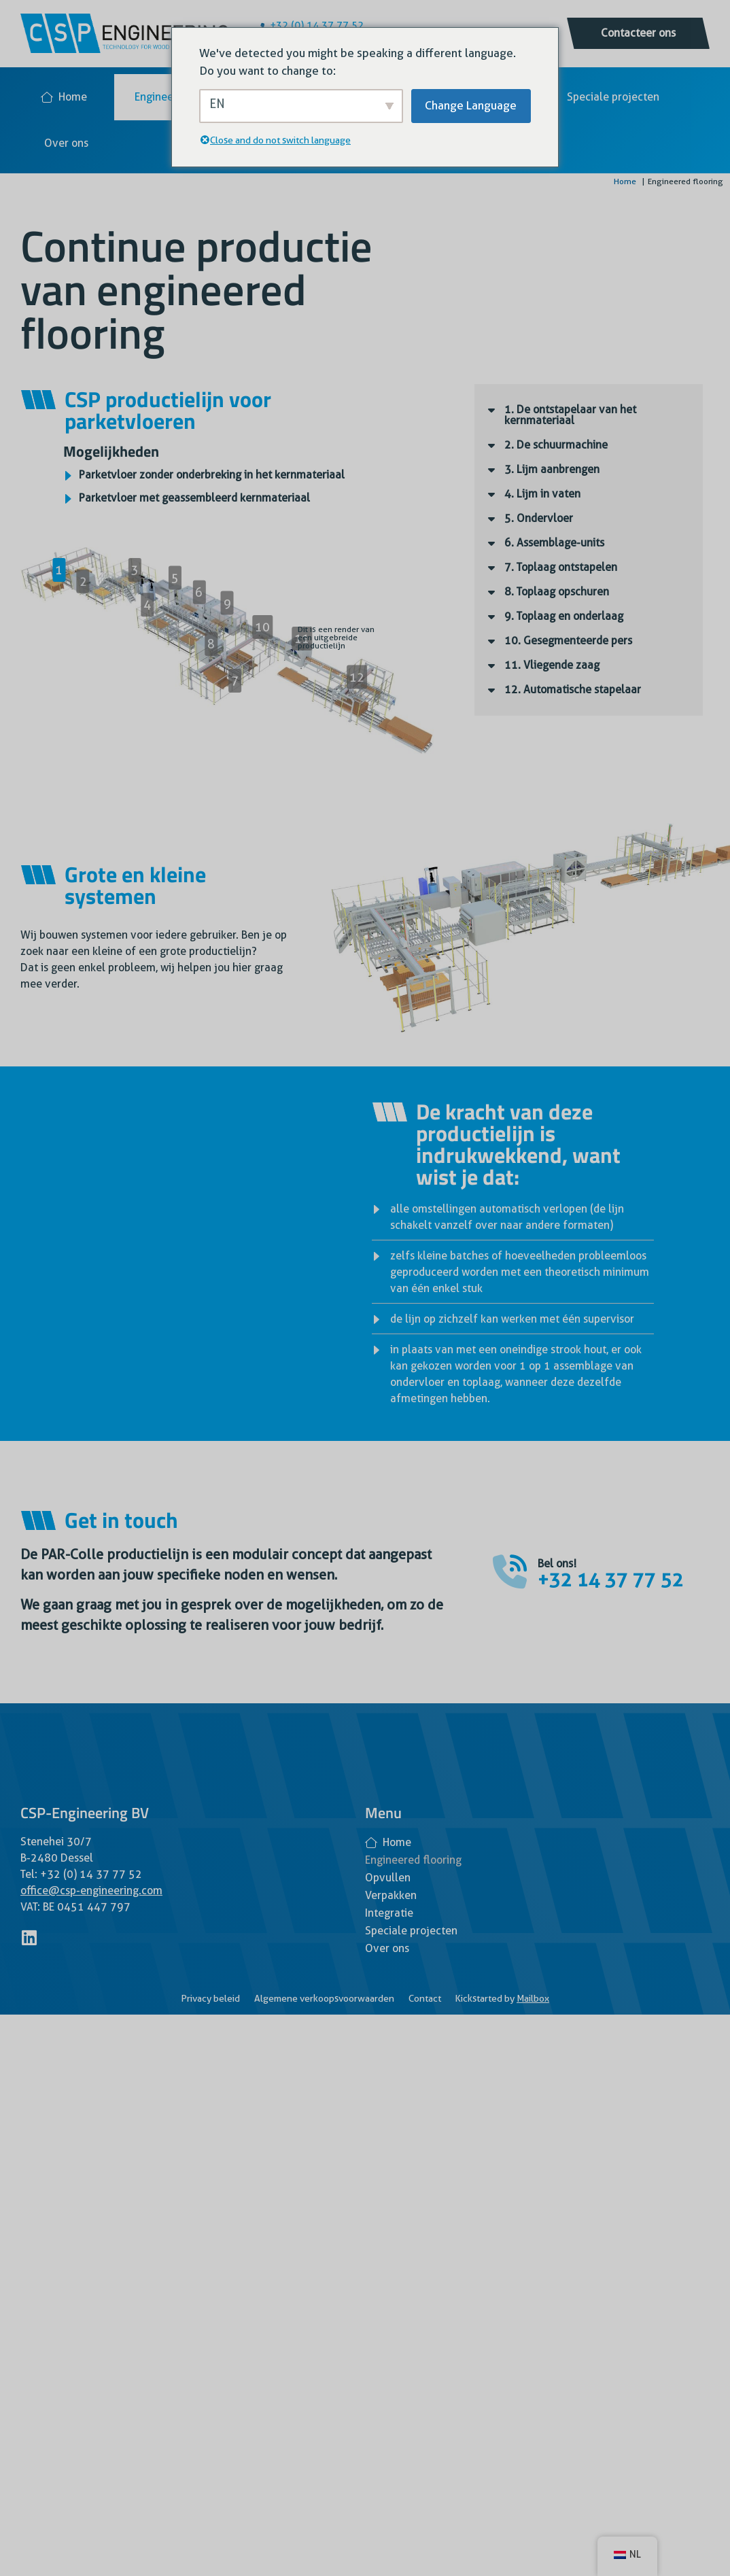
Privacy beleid (210, 1998)
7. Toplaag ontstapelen (560, 567)
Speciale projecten (613, 96)
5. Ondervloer (538, 518)
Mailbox (533, 1998)
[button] (588, 415)
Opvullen (388, 1877)
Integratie (389, 1913)
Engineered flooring (413, 1859)
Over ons (66, 143)
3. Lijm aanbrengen (551, 469)
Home (64, 96)
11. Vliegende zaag (551, 665)
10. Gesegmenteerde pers (568, 640)
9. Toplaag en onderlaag (563, 616)
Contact (425, 1998)
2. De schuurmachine (556, 444)
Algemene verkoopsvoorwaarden (324, 1998)
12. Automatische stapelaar (572, 689)
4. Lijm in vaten (542, 493)
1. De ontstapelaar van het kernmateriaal (570, 415)
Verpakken (391, 1895)
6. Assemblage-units (554, 542)
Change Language (471, 105)
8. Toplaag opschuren (556, 591)
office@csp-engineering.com (91, 1890)
